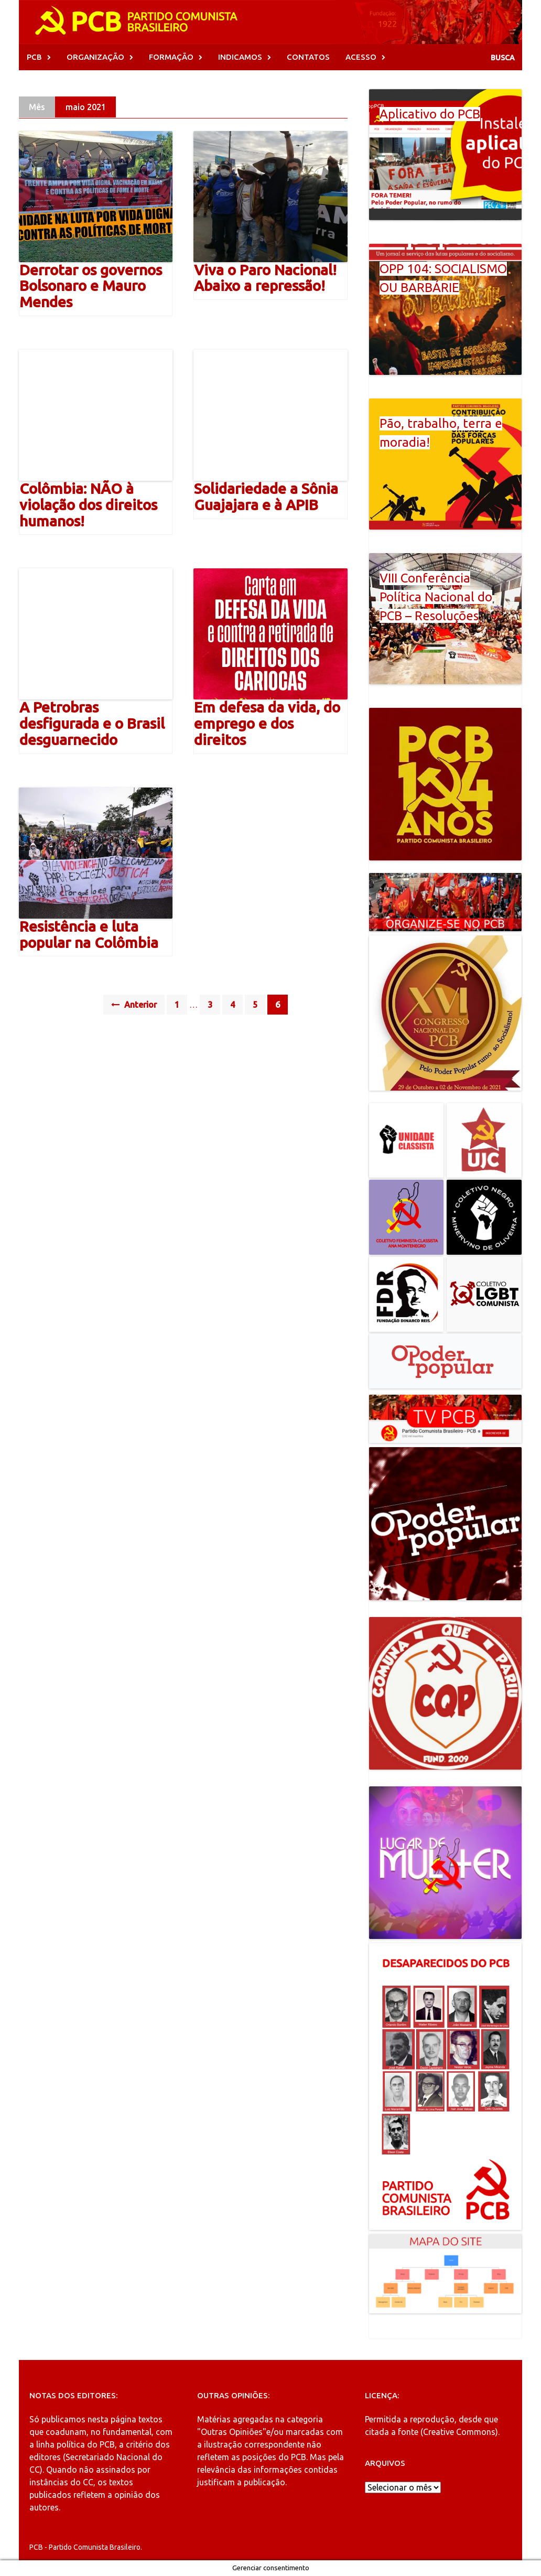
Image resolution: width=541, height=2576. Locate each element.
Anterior (134, 1004)
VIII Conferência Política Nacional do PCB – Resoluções (436, 597)
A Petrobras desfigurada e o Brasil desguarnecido (92, 723)
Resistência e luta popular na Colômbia (88, 934)
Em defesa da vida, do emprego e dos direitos (267, 723)
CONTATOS (308, 56)
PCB (34, 56)
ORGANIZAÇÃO (95, 56)
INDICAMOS (240, 56)
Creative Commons (459, 2432)
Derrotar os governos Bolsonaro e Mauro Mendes (90, 286)
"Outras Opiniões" (231, 2432)
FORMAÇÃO (171, 56)
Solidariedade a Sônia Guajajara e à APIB (266, 496)
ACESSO (360, 56)
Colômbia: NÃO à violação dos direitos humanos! (88, 504)
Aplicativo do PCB (430, 114)
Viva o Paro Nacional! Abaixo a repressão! (265, 278)
